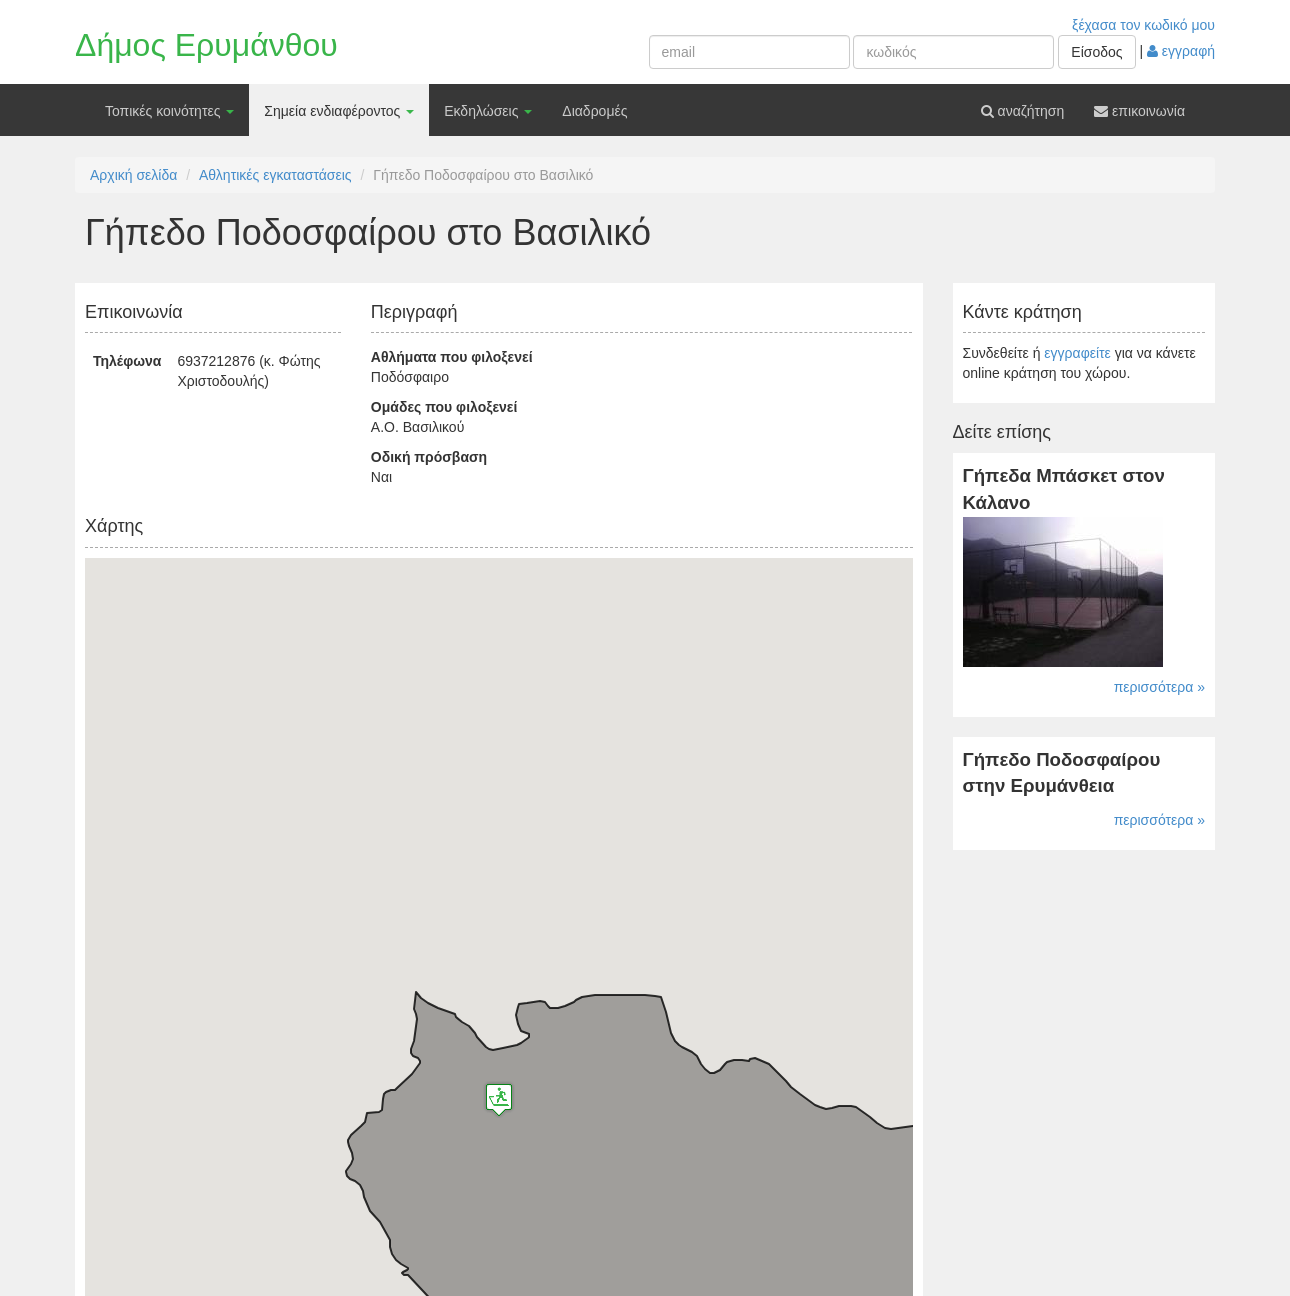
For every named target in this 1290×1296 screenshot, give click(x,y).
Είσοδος (1096, 52)
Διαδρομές (594, 111)
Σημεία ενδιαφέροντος (339, 111)
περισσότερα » (1159, 687)
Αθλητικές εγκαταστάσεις (275, 175)
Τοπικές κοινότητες (169, 111)
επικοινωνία (1139, 111)
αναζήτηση (1023, 111)
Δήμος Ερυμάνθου (206, 45)
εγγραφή (1181, 51)
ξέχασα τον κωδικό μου (1143, 25)
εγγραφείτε (1077, 353)
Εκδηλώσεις (488, 111)
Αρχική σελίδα (133, 175)
